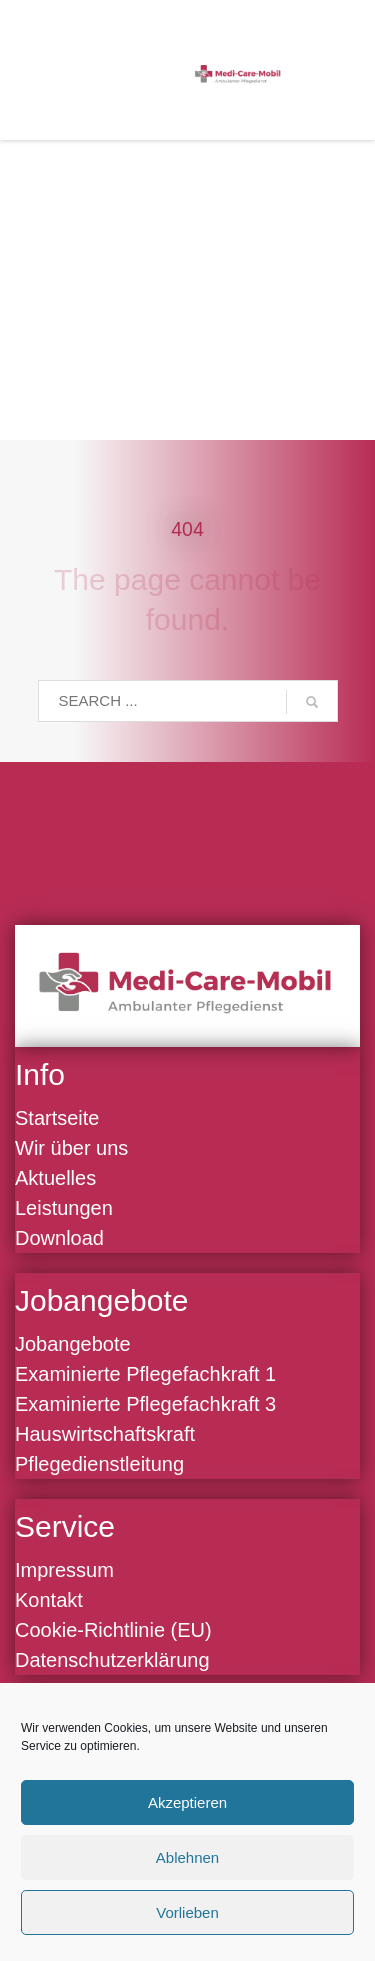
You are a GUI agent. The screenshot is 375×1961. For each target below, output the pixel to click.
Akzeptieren (187, 1802)
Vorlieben (187, 1912)
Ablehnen (187, 1857)
